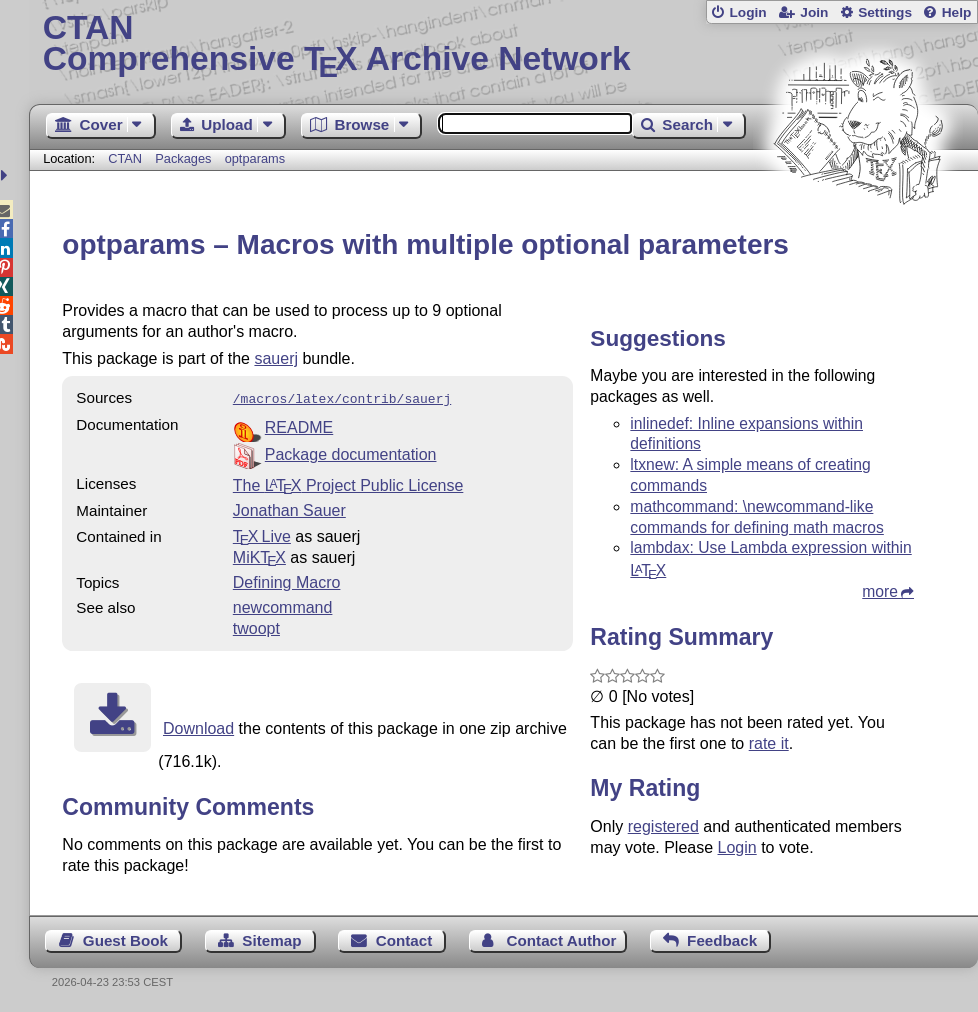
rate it (769, 743)
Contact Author (562, 938)
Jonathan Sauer (289, 508)
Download (198, 726)
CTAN (125, 158)
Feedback (722, 938)
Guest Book (125, 938)
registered (663, 826)
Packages (185, 158)
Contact (404, 938)
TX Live (262, 534)
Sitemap (271, 938)
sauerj (276, 358)
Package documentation (351, 452)
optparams (255, 158)
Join (814, 12)
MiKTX (259, 555)
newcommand (283, 605)
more (880, 591)
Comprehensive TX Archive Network (504, 45)
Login (747, 12)
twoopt (256, 626)
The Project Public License (348, 483)
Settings (885, 12)
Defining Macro (287, 580)
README (299, 425)
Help (957, 12)
